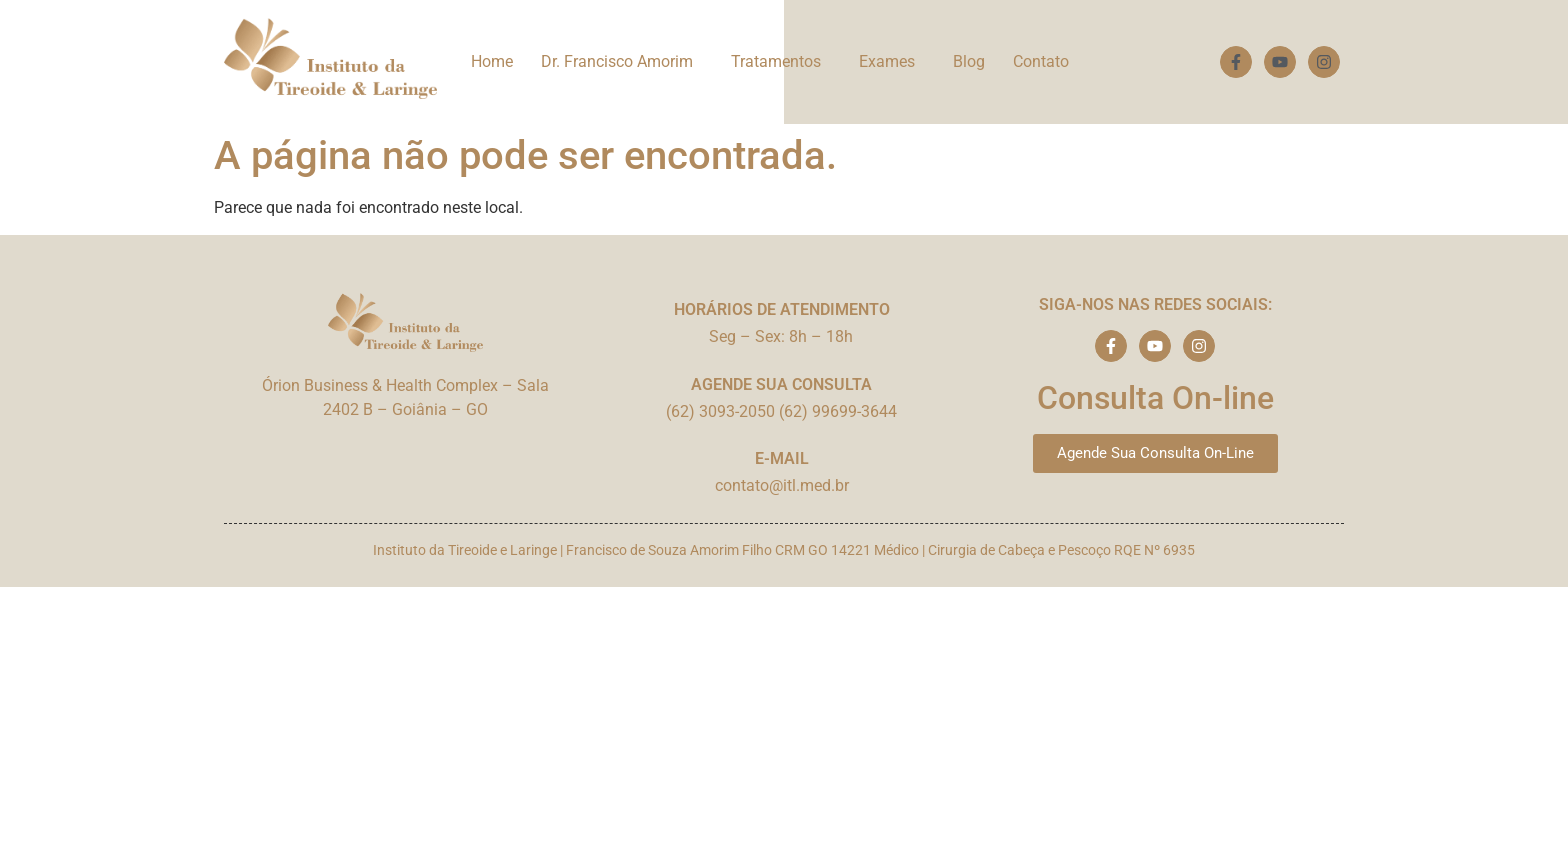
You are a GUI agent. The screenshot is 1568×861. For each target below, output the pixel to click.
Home (492, 61)
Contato (1041, 61)
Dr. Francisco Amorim (617, 61)
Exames (887, 61)
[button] (622, 62)
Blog (969, 61)
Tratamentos (776, 61)
